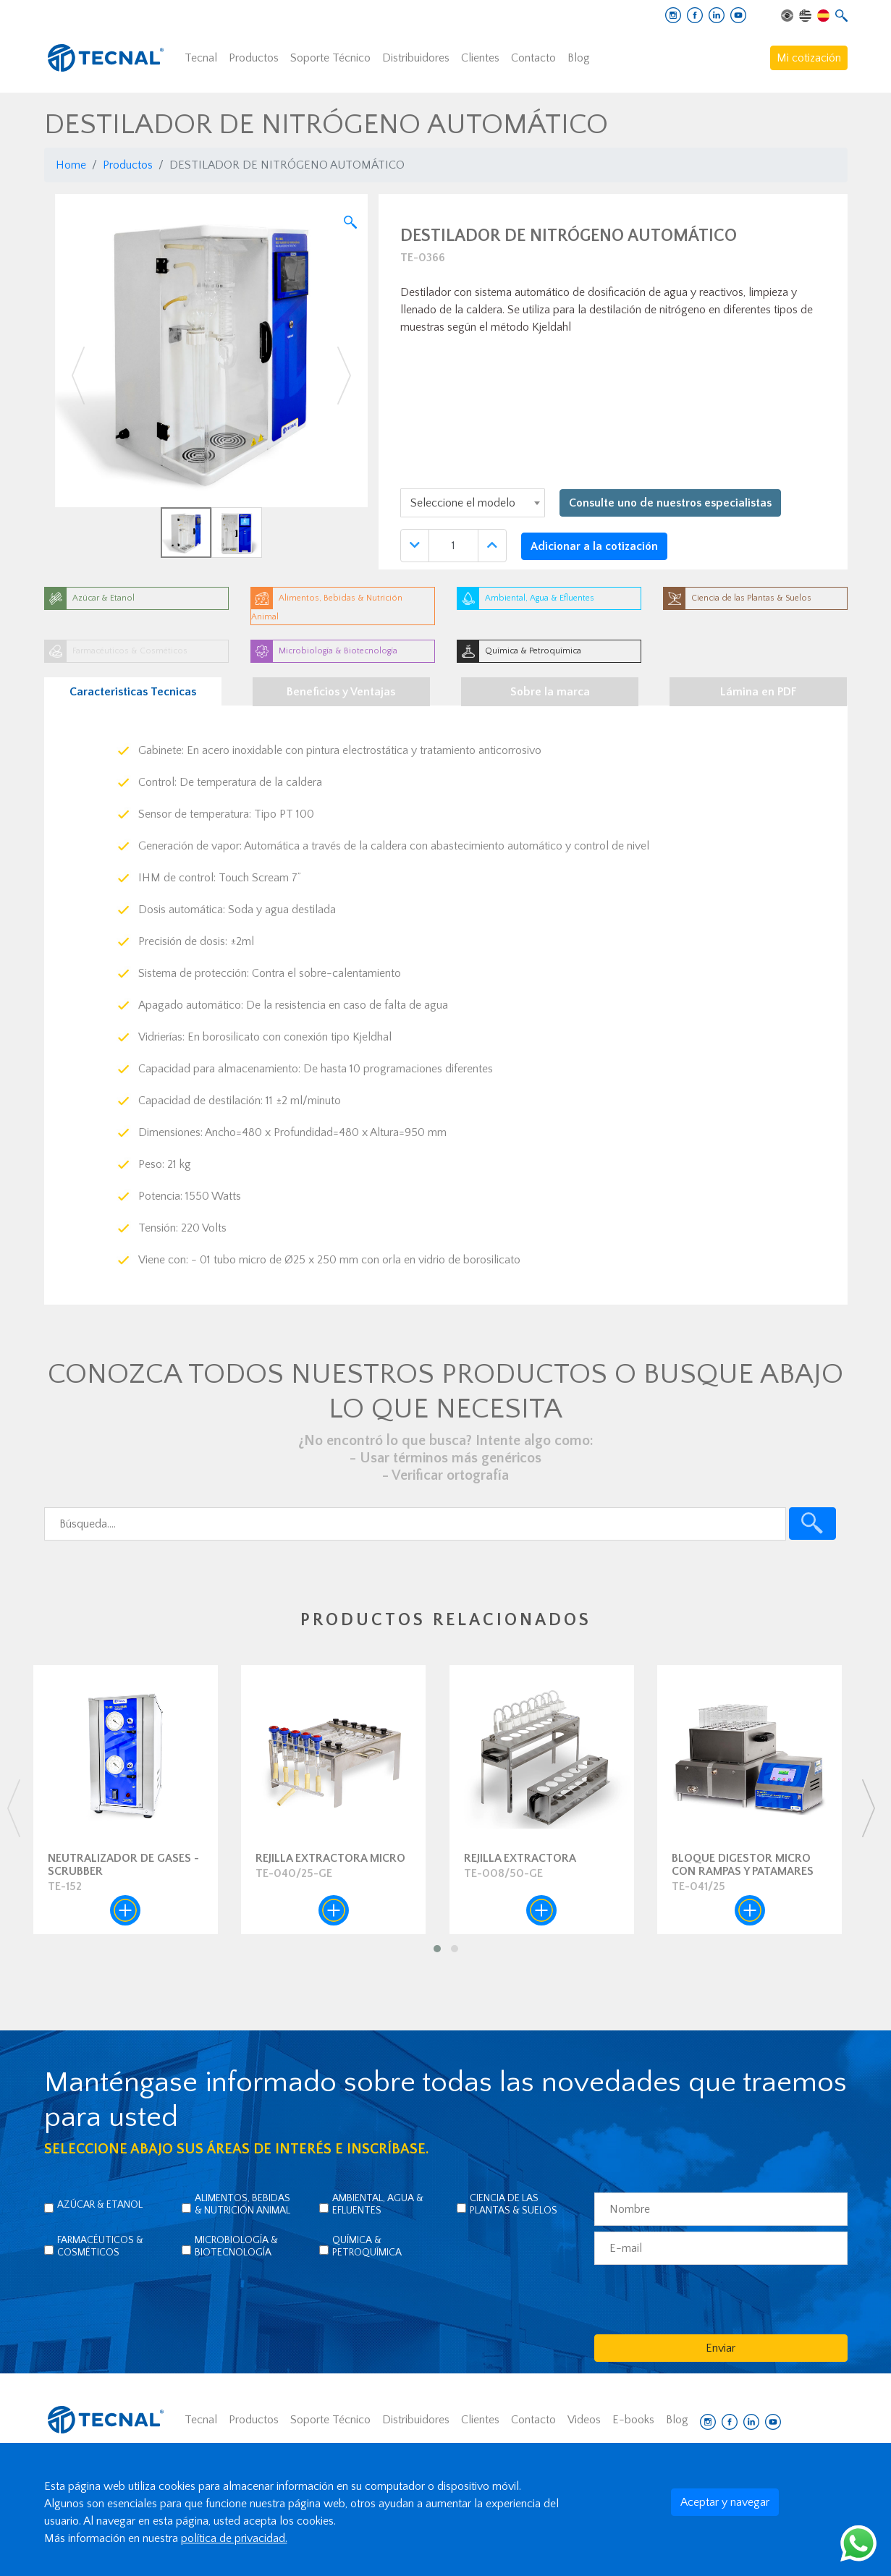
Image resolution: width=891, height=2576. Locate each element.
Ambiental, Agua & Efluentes (377, 2204)
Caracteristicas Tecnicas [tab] (132, 691)
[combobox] (472, 502)
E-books (633, 2419)
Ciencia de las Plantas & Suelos (513, 2204)
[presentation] (12, 1808)
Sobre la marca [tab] (550, 691)
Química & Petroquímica (367, 2246)
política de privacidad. (234, 2538)
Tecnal (201, 57)
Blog (578, 57)
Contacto (533, 57)
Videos (584, 2419)
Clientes (480, 57)
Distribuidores (415, 57)
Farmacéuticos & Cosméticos (100, 2246)
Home (71, 164)
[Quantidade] (453, 545)
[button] (78, 376)
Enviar (720, 2348)
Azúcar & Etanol (100, 2205)
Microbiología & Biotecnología (236, 2246)
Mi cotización (809, 57)
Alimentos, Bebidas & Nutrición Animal (242, 2204)
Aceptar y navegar (724, 2502)
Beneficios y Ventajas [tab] (341, 691)
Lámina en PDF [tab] (758, 691)
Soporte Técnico (330, 57)
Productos (254, 57)
